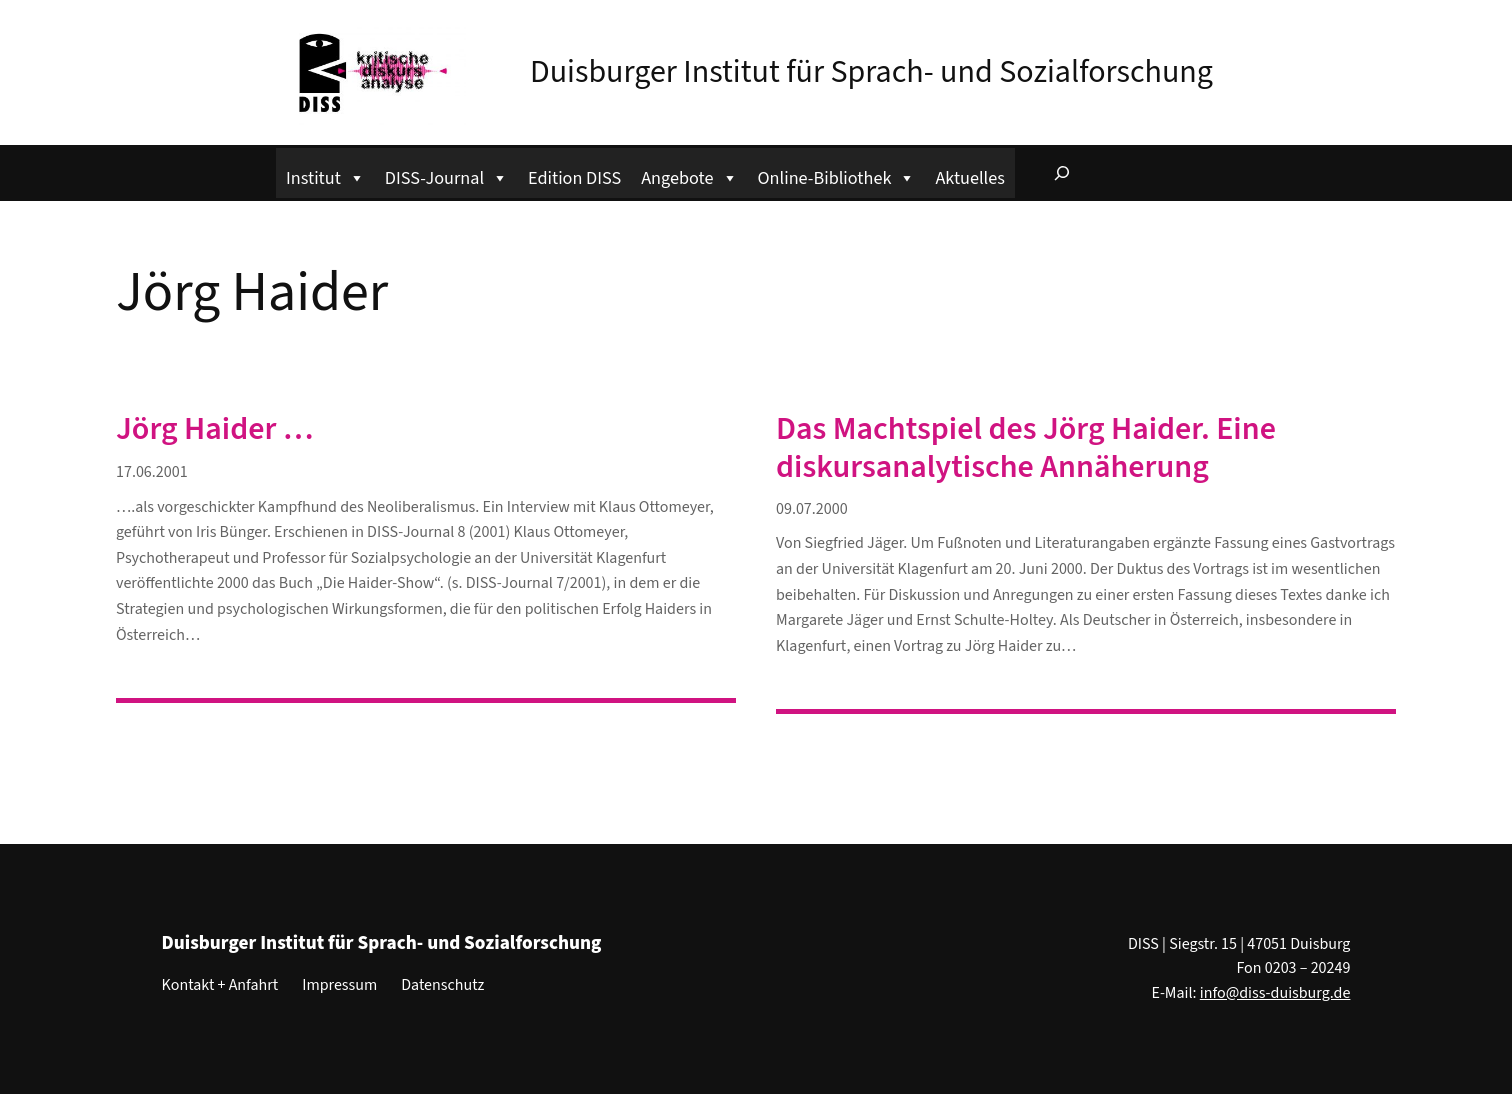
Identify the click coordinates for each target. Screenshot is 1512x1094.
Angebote (689, 175)
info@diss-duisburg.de (1275, 993)
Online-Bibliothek (837, 175)
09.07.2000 (812, 509)
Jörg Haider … (215, 429)
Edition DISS (574, 178)
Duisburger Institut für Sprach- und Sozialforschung (871, 72)
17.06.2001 (152, 472)
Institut (325, 175)
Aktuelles (969, 178)
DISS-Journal (446, 175)
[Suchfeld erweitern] (1062, 173)
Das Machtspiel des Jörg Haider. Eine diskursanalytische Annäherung (1026, 448)
